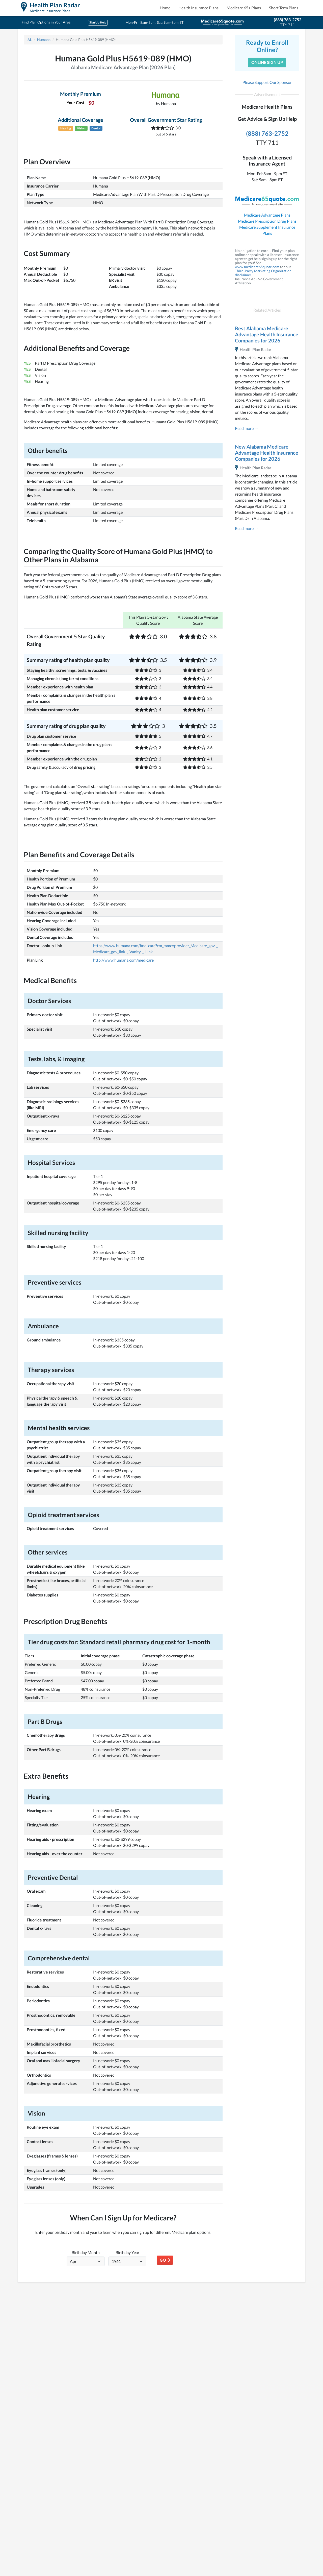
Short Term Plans (283, 7)
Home (165, 7)
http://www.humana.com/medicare (123, 960)
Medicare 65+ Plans (244, 7)
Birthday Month (86, 2252)
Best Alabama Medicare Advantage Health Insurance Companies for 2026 (266, 334)
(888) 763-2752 (287, 19)
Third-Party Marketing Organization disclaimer (263, 273)
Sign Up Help (97, 22)
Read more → (246, 428)
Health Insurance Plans (198, 7)
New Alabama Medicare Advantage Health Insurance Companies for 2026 (266, 453)
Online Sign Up (267, 62)
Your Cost (75, 102)
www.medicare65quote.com (257, 267)
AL (30, 39)
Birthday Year (127, 2252)
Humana (43, 39)
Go (165, 2260)
